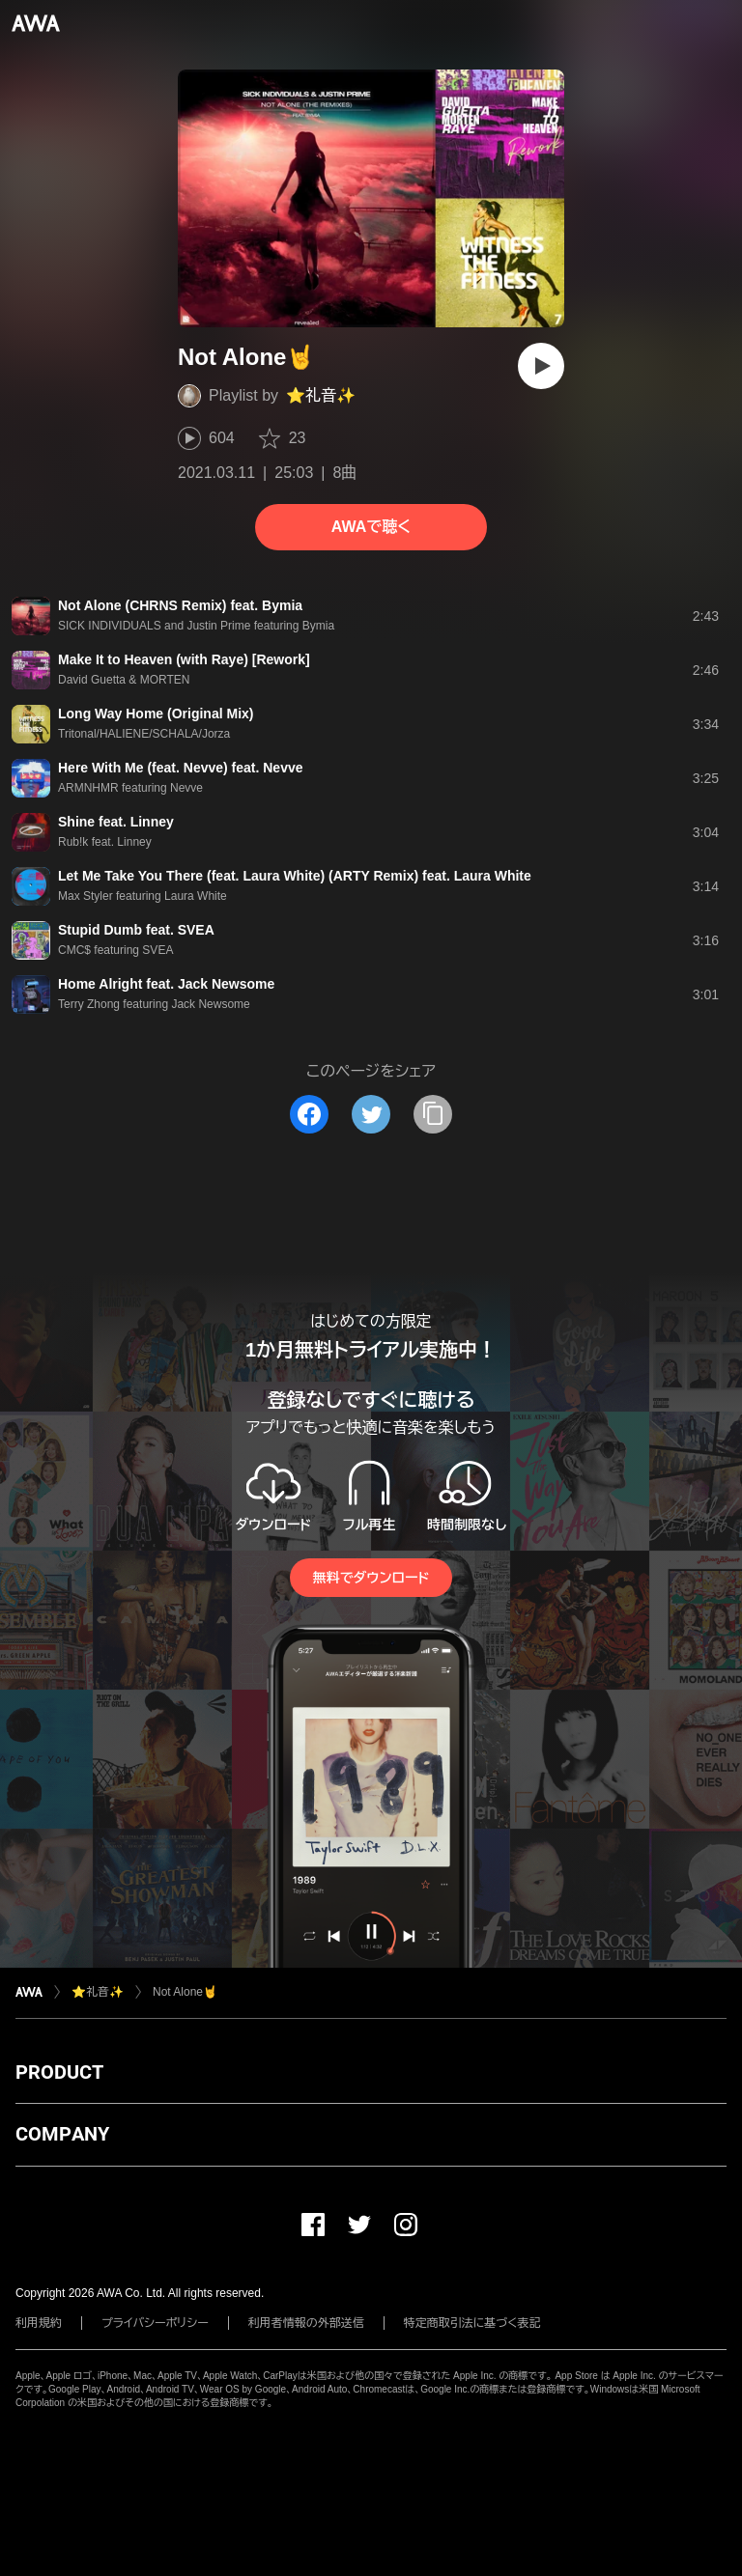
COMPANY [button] (62, 2133)
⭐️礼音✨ (321, 395)
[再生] (541, 366)
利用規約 (38, 2323)
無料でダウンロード (371, 1577)
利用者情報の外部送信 (306, 2323)
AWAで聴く (371, 526)
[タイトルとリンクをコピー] (433, 1114)
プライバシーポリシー (155, 2323)
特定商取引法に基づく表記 (472, 2323)
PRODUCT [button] (59, 2072)
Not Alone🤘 (185, 1992)
